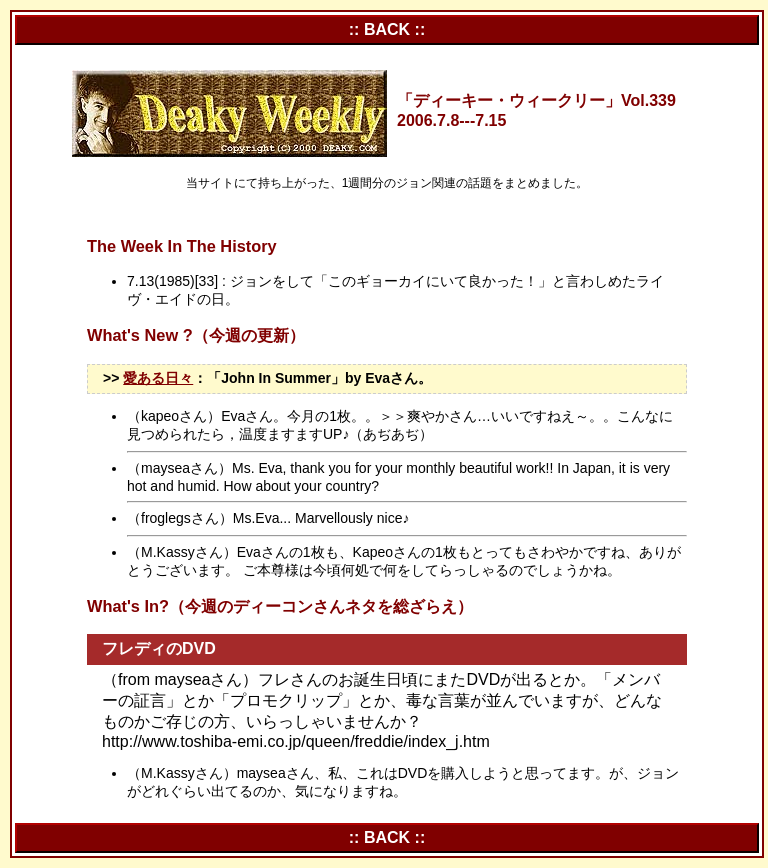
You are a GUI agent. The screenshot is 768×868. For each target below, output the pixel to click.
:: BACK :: (387, 29)
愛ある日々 (158, 378)
